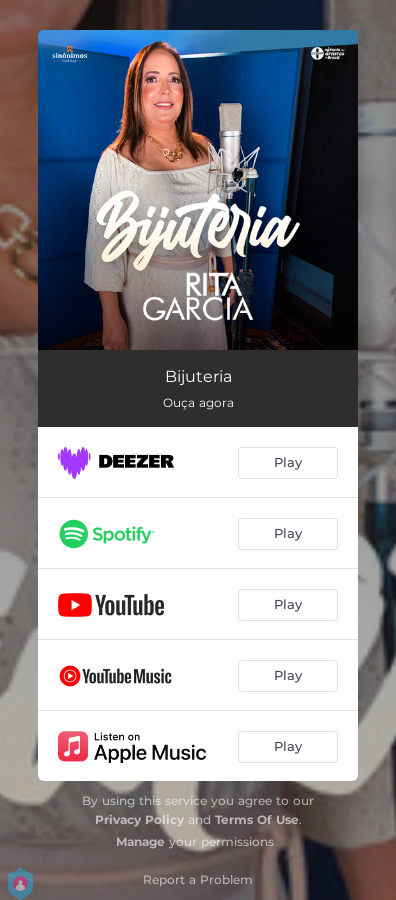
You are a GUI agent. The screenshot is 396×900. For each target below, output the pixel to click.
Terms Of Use (257, 819)
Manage (140, 841)
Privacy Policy (139, 819)
